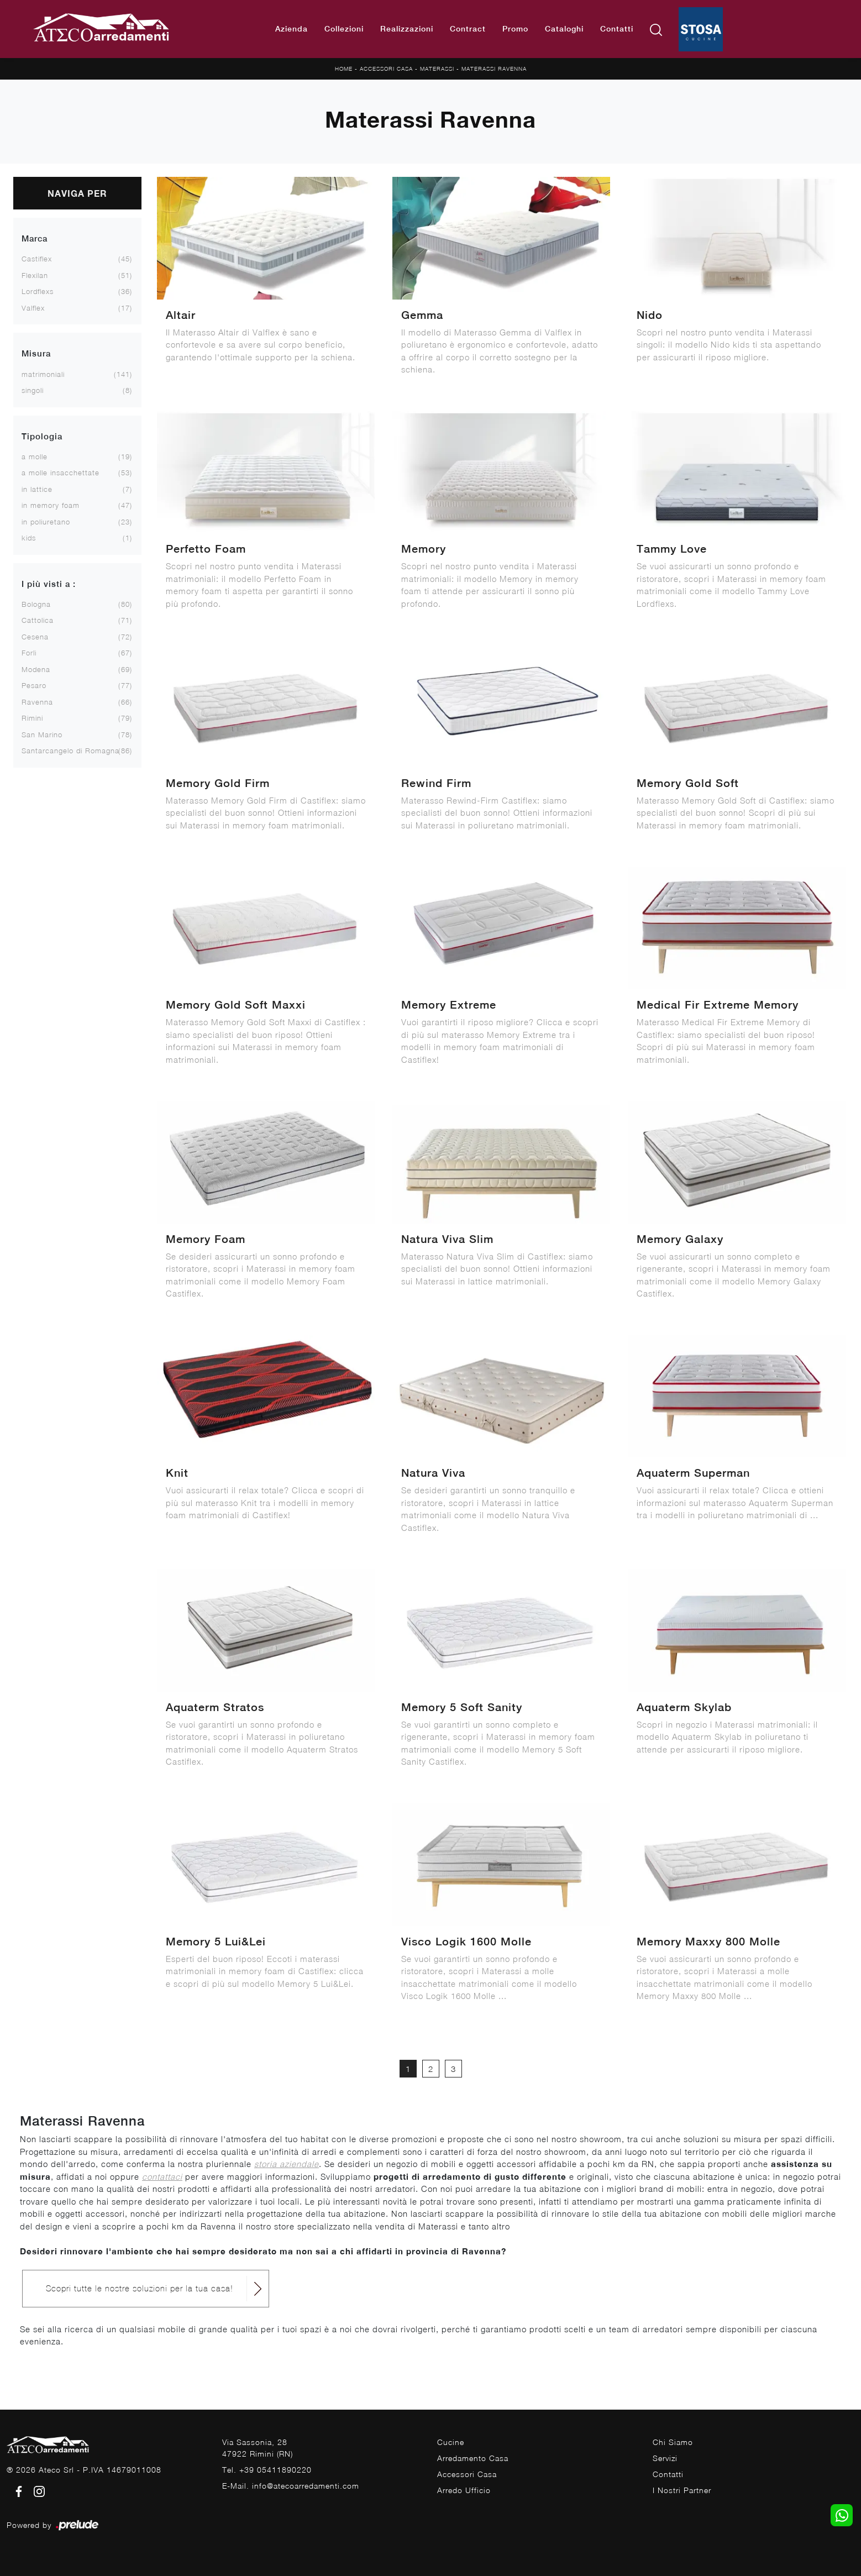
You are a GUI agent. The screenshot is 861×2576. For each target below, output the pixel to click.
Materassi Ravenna (494, 68)
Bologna (36, 604)
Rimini (32, 717)
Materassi (437, 68)
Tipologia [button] (42, 436)
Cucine (450, 2442)
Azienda (291, 28)
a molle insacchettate (60, 472)
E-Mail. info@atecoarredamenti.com (290, 2485)
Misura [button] (36, 353)
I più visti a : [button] (49, 584)
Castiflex (37, 258)
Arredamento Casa (472, 2458)
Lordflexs (38, 291)
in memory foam (51, 505)
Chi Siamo (673, 2442)
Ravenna (37, 701)
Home (344, 68)
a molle (35, 456)
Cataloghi (564, 28)
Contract (468, 28)
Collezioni (344, 28)
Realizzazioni (406, 28)
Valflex (33, 307)
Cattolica (38, 620)
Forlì (29, 652)
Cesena (35, 636)
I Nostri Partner (682, 2490)
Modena (36, 669)
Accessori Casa (386, 68)
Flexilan (35, 275)
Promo (515, 28)
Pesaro (34, 685)
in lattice (37, 489)
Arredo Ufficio (464, 2490)
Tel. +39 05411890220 (267, 2469)
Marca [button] (35, 238)
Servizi (665, 2458)
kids (29, 537)
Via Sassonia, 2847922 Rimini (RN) (257, 2447)
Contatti (616, 28)
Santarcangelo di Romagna (70, 750)
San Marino (42, 734)
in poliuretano (46, 521)
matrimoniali (43, 374)
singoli (33, 390)
